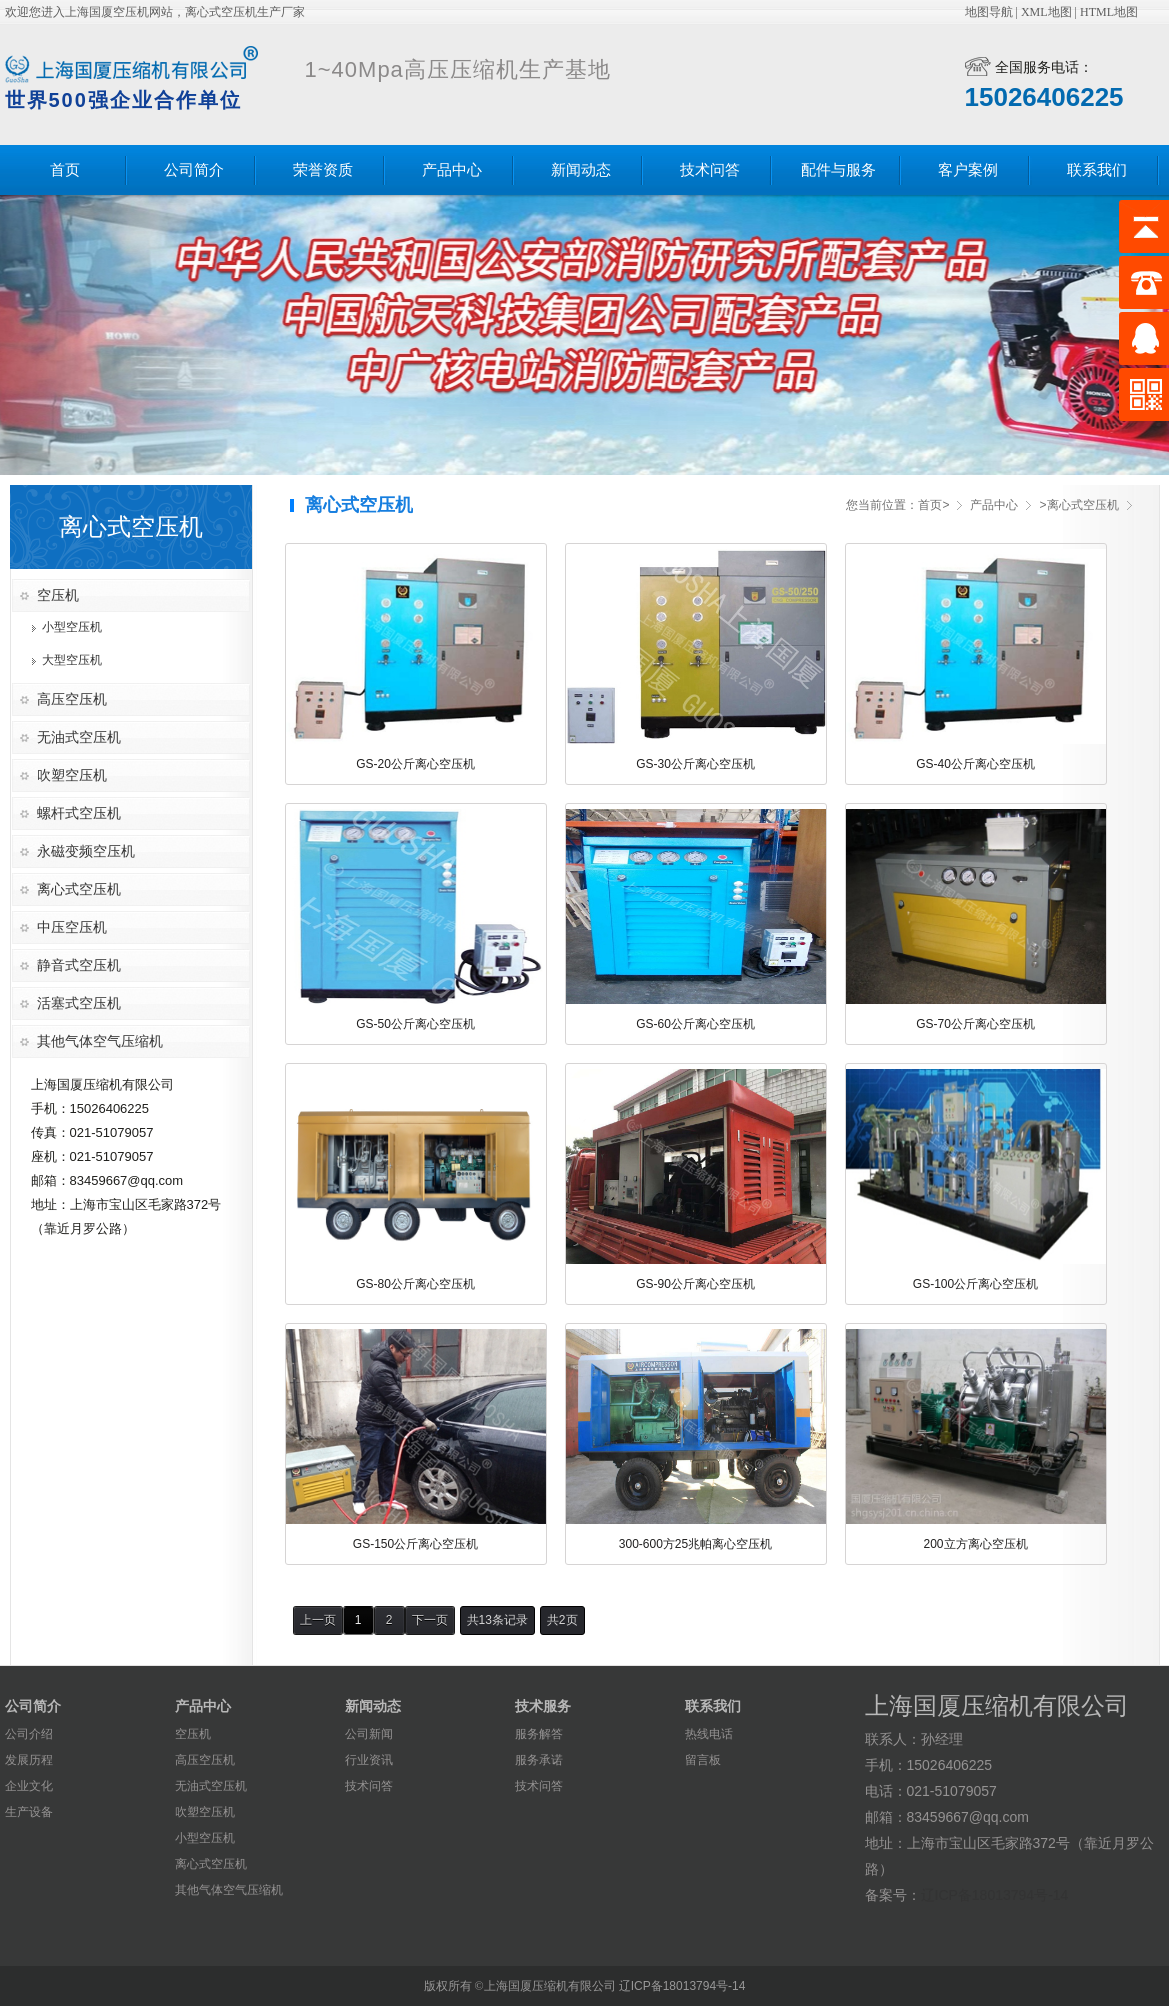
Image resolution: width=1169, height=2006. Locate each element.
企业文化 (29, 1786)
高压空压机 (72, 699)
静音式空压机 (79, 965)
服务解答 (539, 1734)
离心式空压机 (79, 889)
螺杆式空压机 (79, 813)
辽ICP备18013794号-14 (995, 1895)
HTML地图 (1109, 12)
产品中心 (452, 170)
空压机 (58, 595)
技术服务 (543, 1706)
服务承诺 (539, 1760)
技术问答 (710, 170)
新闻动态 (581, 170)
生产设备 (29, 1812)
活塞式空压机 (79, 1003)
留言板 (703, 1760)
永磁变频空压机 (86, 851)
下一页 (430, 1620)
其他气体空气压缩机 (100, 1041)
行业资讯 (369, 1760)
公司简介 (194, 170)
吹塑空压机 (72, 775)
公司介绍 (29, 1734)
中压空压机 (72, 927)
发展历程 (29, 1760)
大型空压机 (72, 660)
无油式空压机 (79, 737)
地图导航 (989, 12)
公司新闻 (369, 1734)
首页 (65, 170)
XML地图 (1046, 12)
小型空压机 (72, 627)
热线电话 (709, 1734)
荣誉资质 (323, 170)
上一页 (318, 1620)
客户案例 (968, 170)
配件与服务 (838, 170)
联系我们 (1097, 170)
